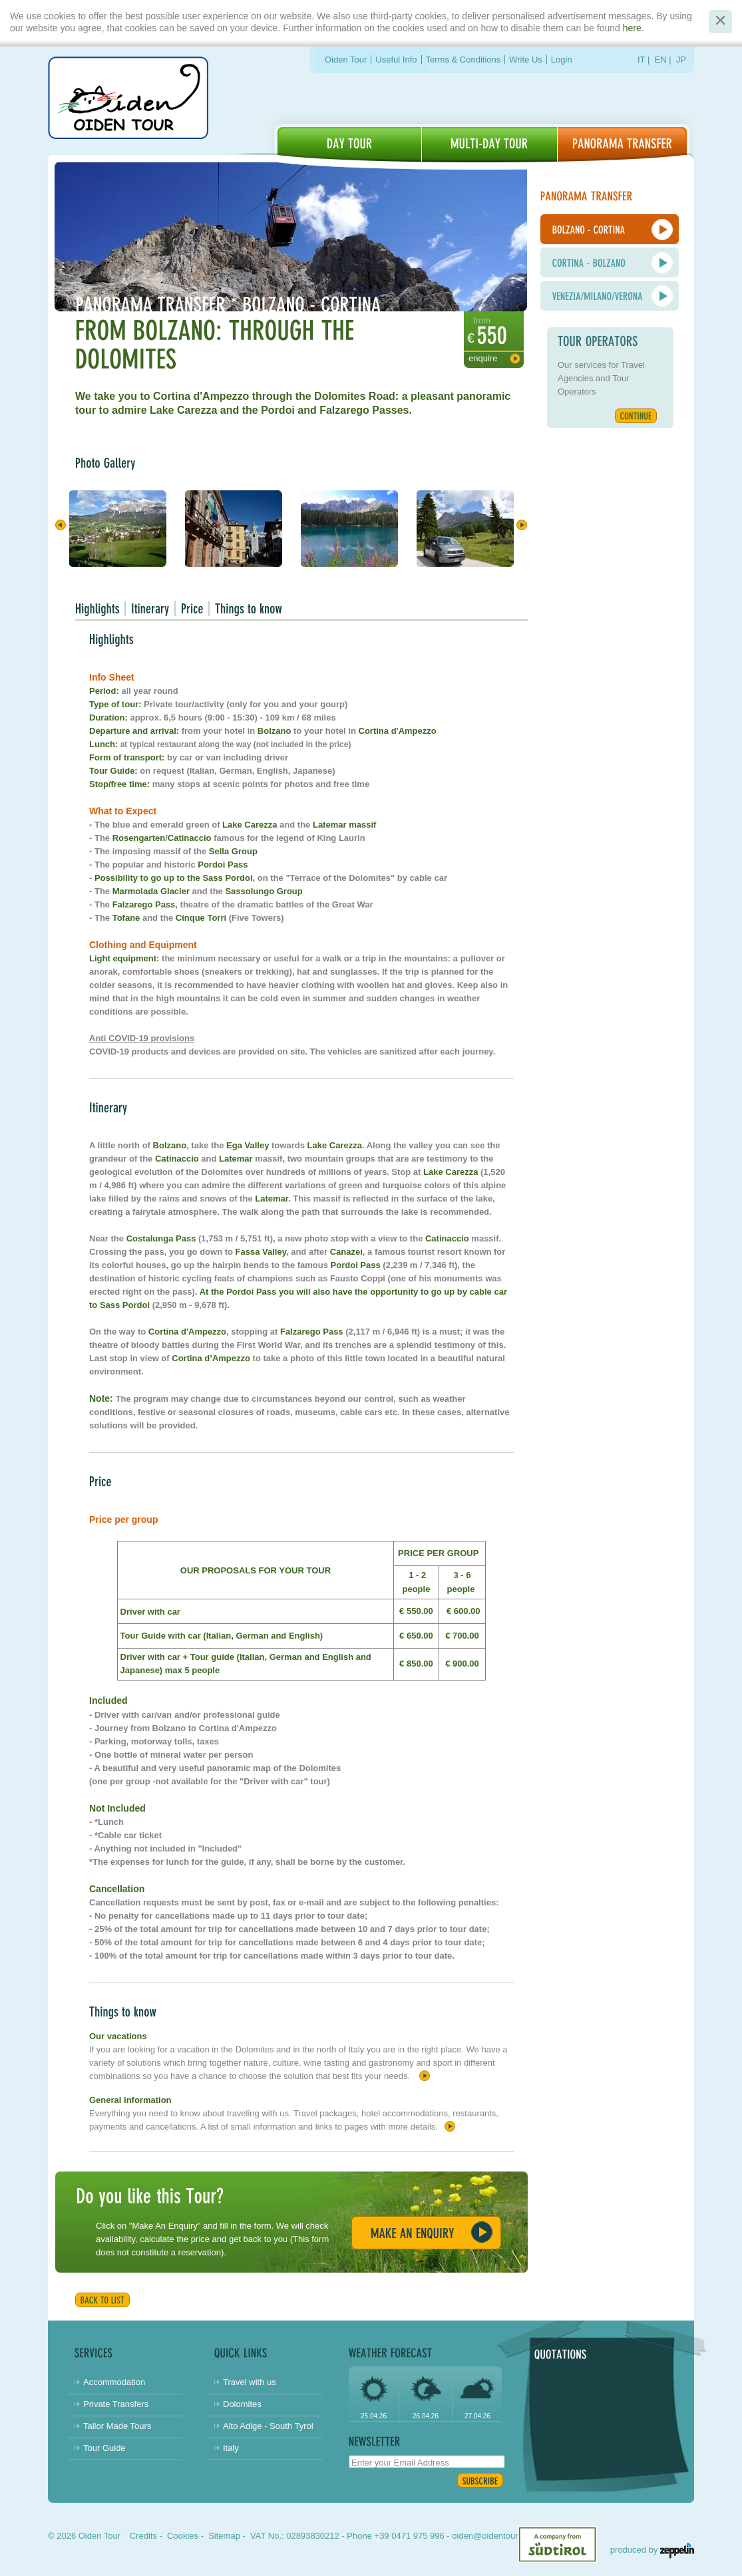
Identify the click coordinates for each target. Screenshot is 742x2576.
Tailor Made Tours (117, 2426)
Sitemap (224, 2536)
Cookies (182, 2536)
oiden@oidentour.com (494, 2536)
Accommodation (114, 2382)
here (632, 28)
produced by (652, 2550)
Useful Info (396, 59)
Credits (143, 2536)
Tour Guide (104, 2448)
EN (661, 60)
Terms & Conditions (463, 59)
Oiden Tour (346, 59)
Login (561, 59)
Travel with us (249, 2382)
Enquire (482, 358)
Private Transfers (115, 2404)
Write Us (525, 59)
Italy (231, 2448)
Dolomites (242, 2404)
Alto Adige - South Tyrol (268, 2426)
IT (641, 60)
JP (681, 60)
